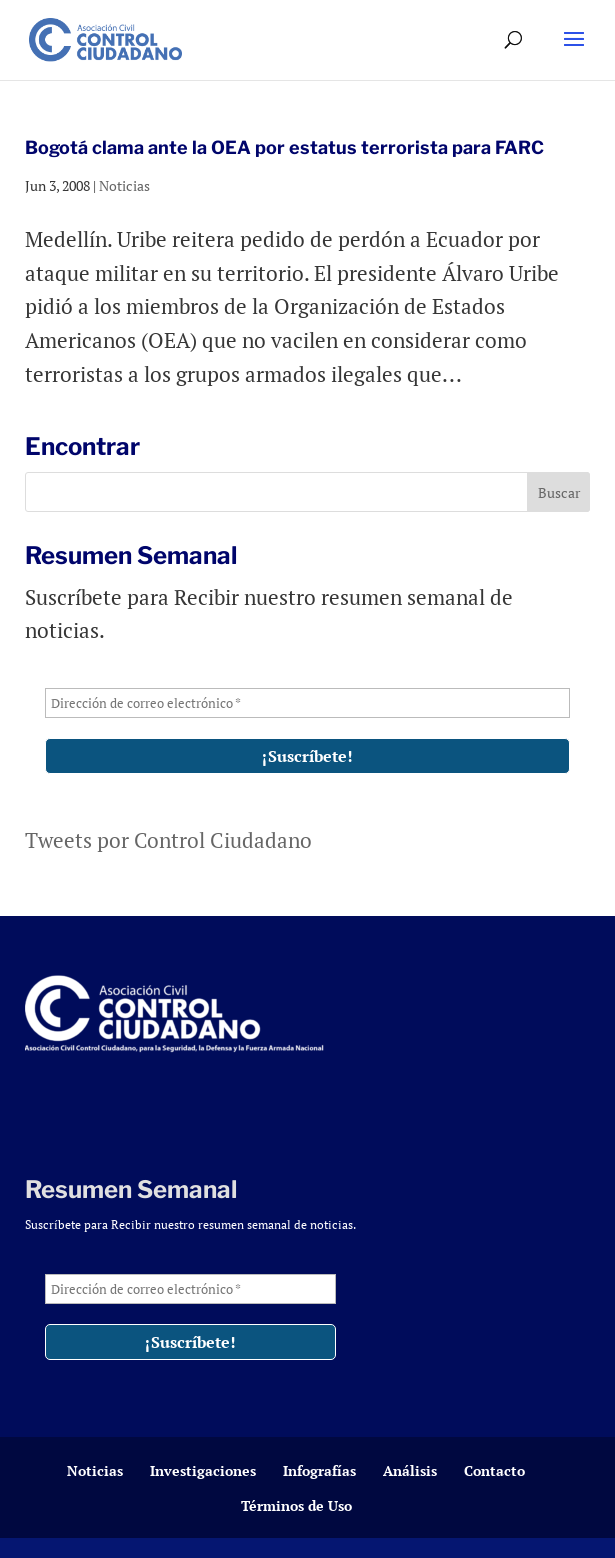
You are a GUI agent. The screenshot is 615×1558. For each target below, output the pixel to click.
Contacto (494, 1470)
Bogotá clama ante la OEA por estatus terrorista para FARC (284, 147)
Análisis (410, 1470)
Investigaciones (203, 1470)
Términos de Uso (296, 1505)
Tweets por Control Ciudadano (168, 840)
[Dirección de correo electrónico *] (308, 703)
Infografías (319, 1470)
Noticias (124, 185)
